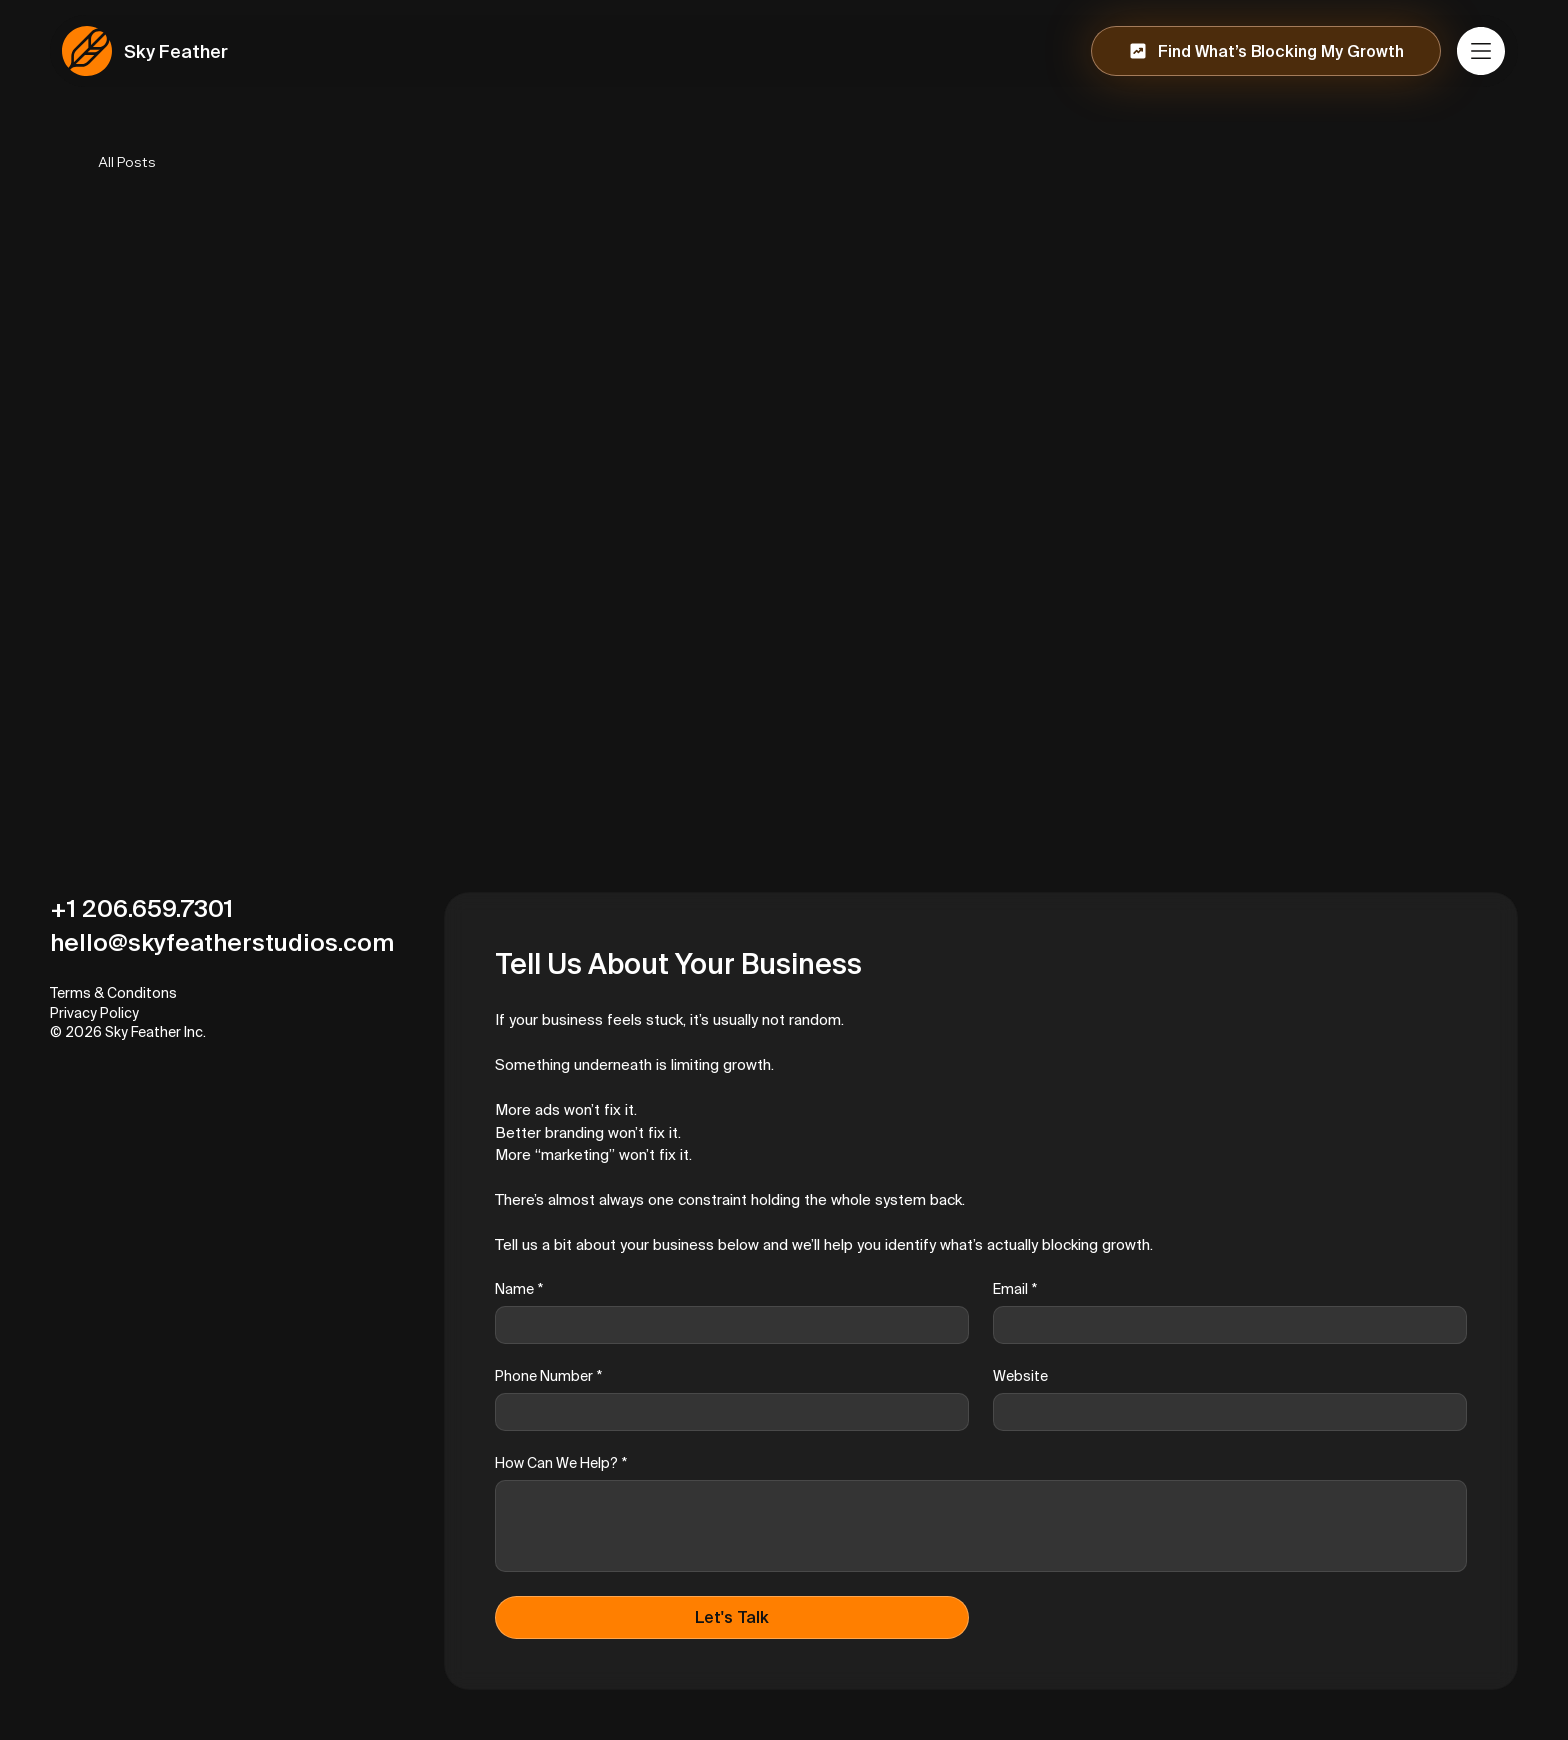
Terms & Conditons (113, 993)
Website (1020, 1376)
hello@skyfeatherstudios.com (222, 942)
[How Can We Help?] (981, 1526)
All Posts (127, 162)
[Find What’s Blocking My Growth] (1266, 51)
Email (1015, 1289)
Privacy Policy (94, 1013)
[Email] (1224, 1325)
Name (519, 1289)
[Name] (726, 1325)
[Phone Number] (726, 1412)
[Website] (1224, 1412)
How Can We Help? (561, 1463)
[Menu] (1482, 51)
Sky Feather (176, 51)
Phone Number (548, 1376)
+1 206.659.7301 (141, 908)
